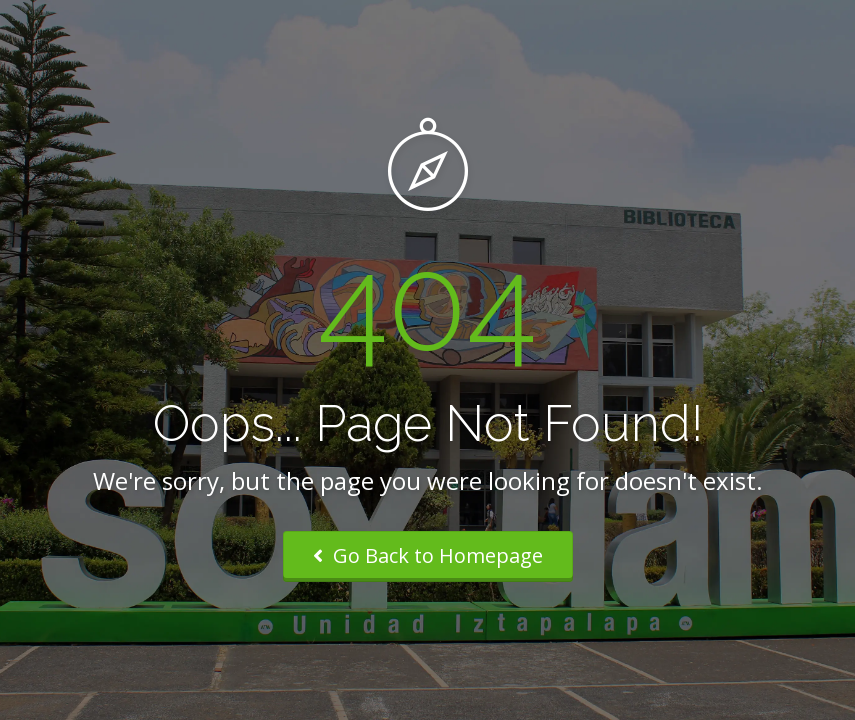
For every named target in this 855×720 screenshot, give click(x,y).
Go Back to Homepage (428, 555)
